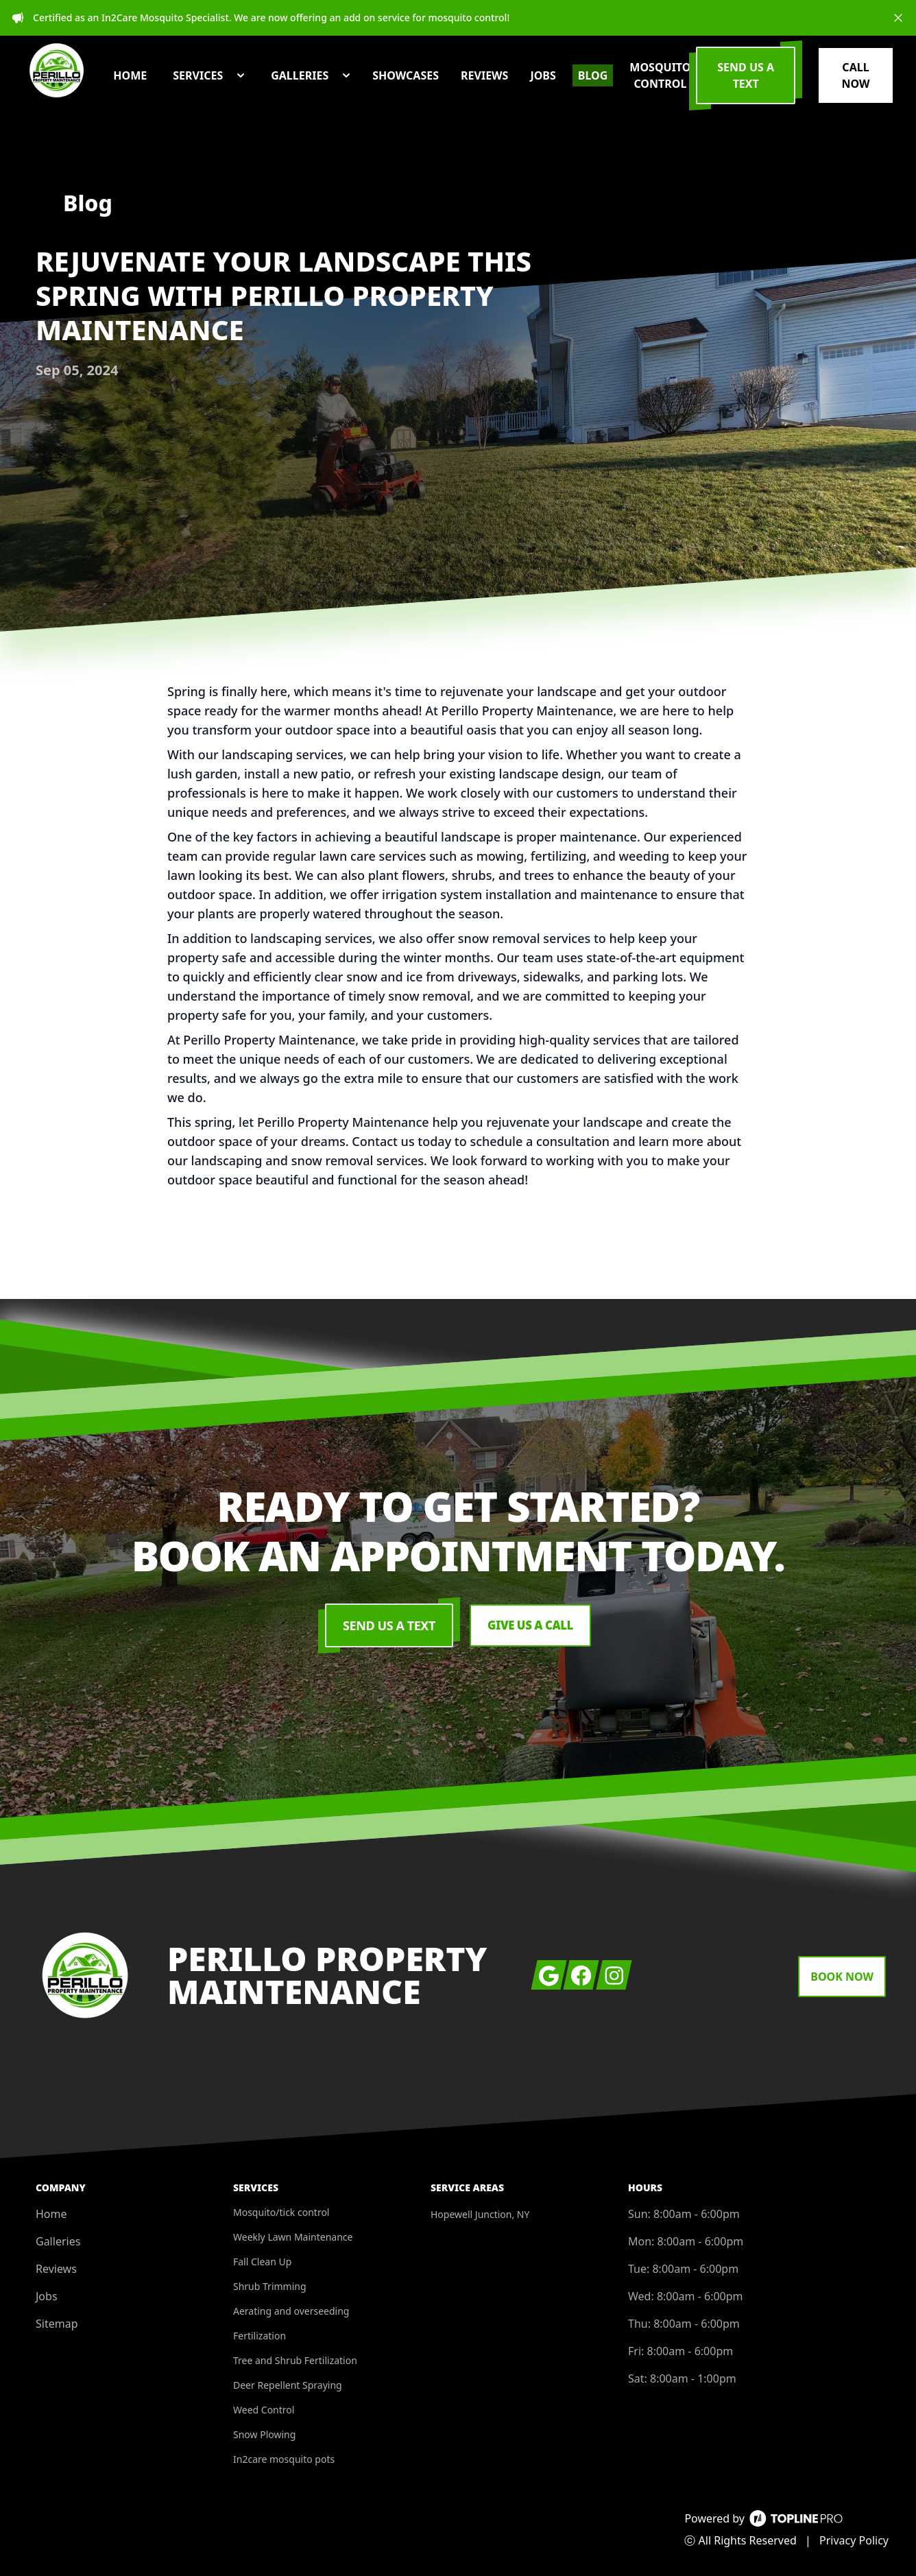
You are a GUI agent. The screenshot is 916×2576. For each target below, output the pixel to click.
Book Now (841, 1976)
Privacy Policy (854, 2540)
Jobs (47, 2296)
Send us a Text (772, 84)
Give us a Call (530, 1625)
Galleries (58, 2241)
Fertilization (259, 2335)
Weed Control (263, 2409)
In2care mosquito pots (284, 2459)
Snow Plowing (264, 2434)
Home (51, 2213)
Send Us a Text (386, 1625)
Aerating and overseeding (291, 2310)
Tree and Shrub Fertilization (295, 2360)
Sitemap (57, 2323)
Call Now (862, 83)
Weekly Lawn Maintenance (292, 2236)
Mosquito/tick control (281, 2212)
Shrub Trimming (269, 2286)
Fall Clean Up (262, 2261)
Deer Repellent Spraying (287, 2385)
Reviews (56, 2268)
